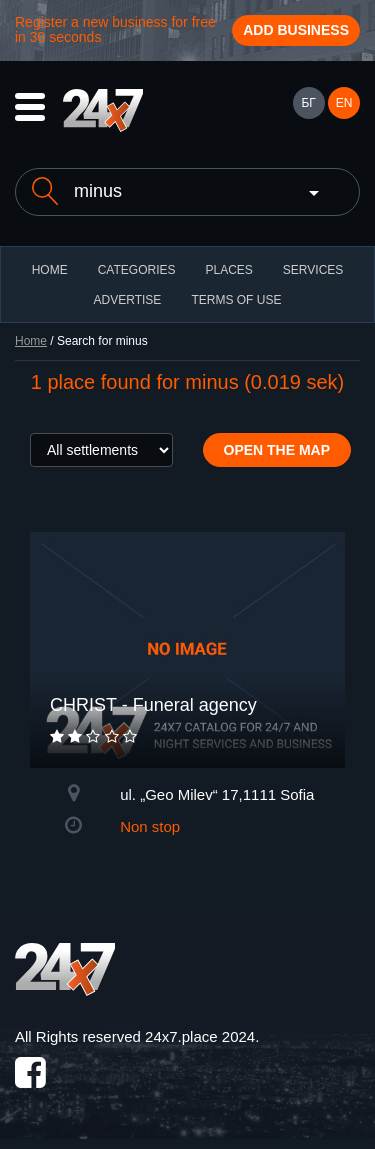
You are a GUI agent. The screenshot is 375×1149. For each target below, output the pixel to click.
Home (31, 341)
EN (344, 103)
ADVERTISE (128, 300)
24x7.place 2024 (200, 1036)
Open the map (277, 450)
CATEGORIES (137, 270)
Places (228, 270)
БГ (308, 103)
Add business (296, 30)
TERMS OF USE (236, 300)
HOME (50, 270)
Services (313, 270)
